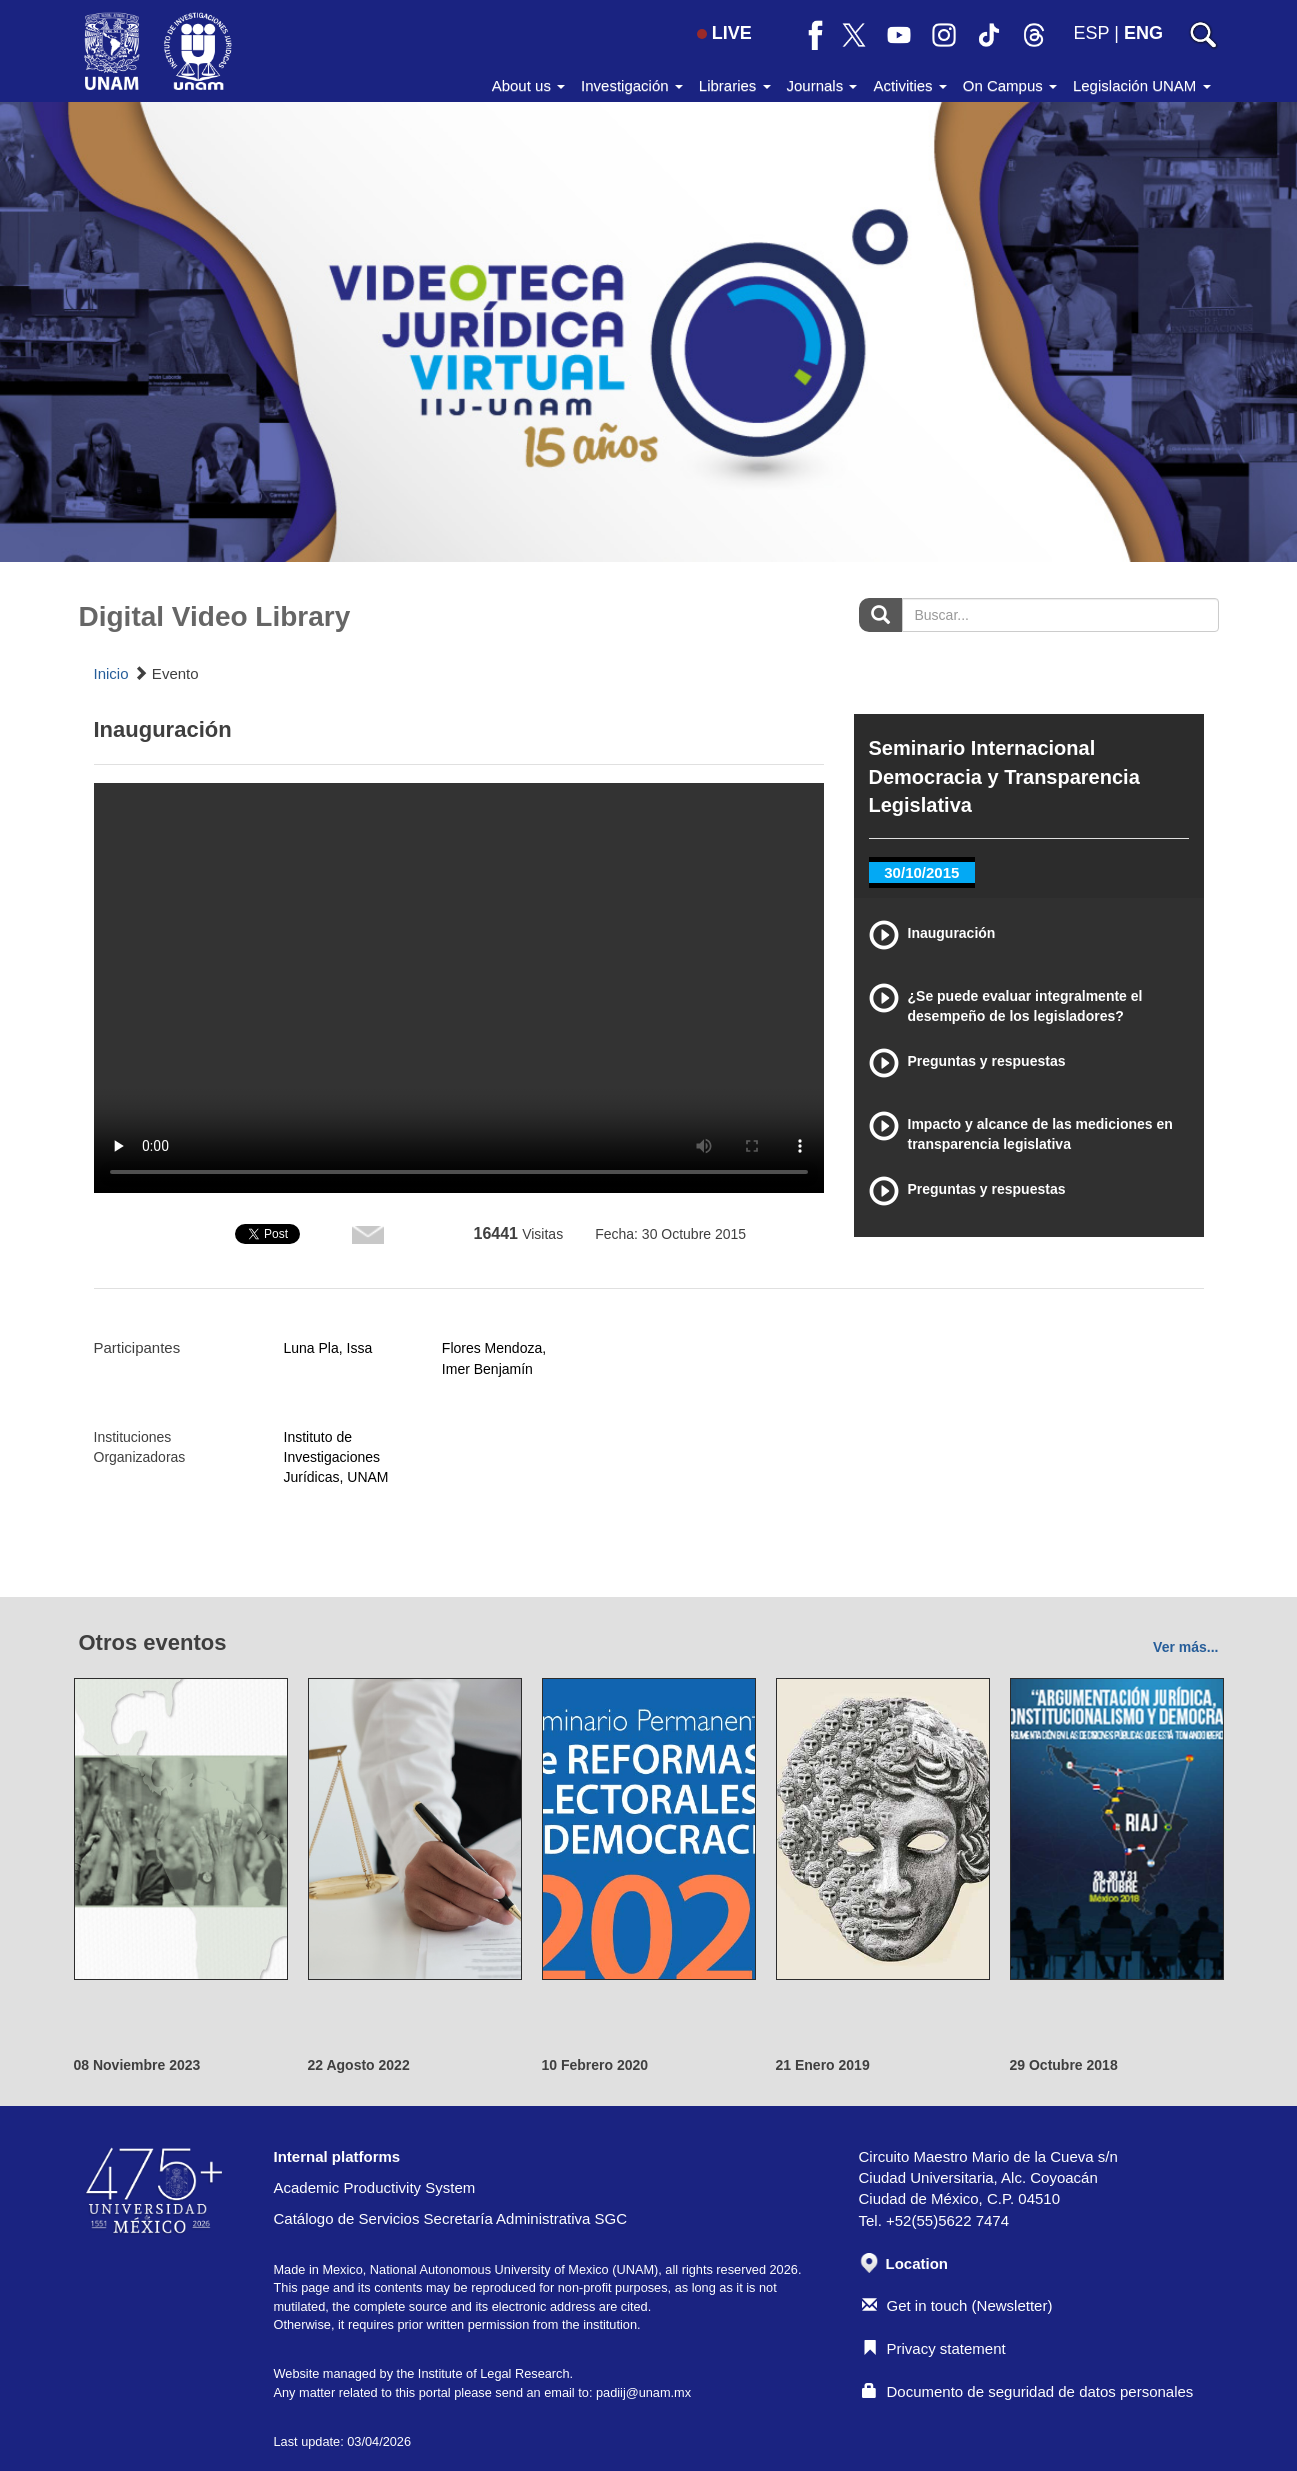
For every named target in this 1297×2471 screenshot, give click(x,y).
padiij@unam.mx (643, 2392)
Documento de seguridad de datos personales (1028, 2391)
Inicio (111, 673)
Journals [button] (822, 85)
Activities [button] (909, 85)
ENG (1143, 33)
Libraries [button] (735, 85)
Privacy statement (934, 2348)
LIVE (724, 33)
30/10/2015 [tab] (921, 872)
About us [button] (528, 85)
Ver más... (1185, 1647)
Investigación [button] (632, 85)
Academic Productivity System (375, 2187)
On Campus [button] (1010, 85)
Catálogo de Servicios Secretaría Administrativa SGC (451, 2218)
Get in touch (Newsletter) (957, 2305)
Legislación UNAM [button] (1142, 85)
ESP (1092, 33)
